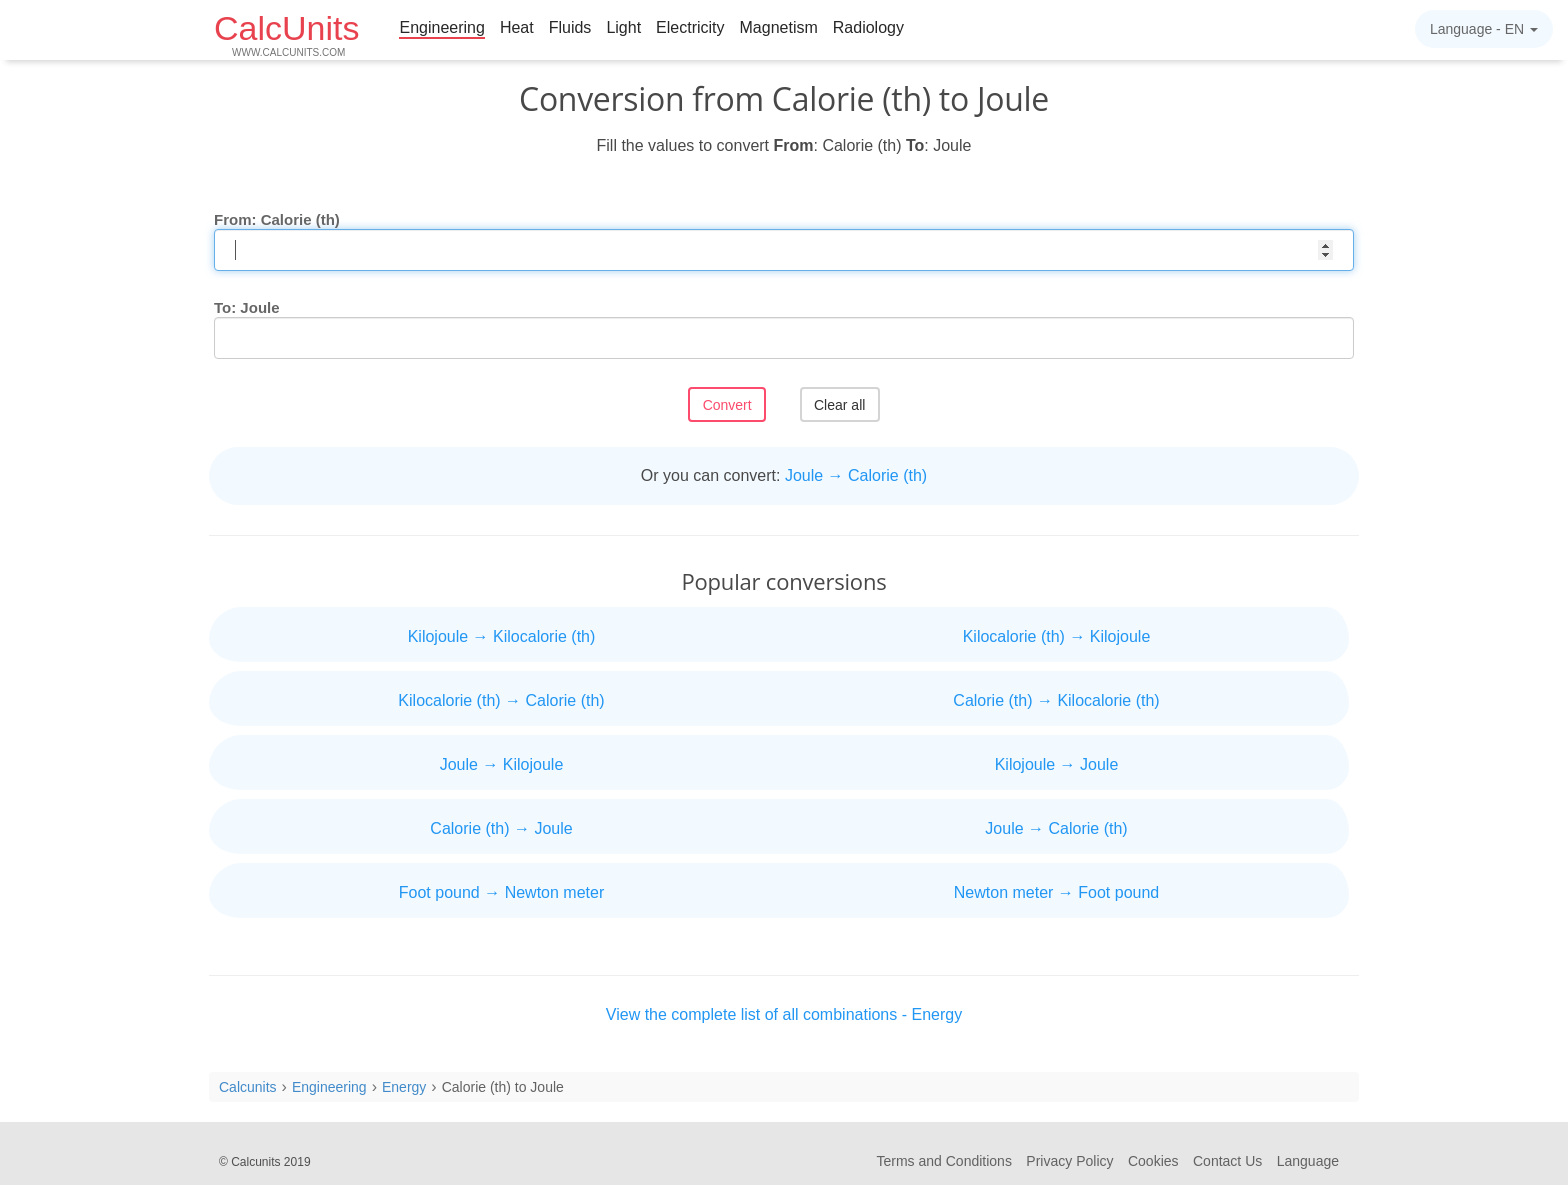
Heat (517, 27)
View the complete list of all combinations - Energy (784, 1014)
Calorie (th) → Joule (501, 828)
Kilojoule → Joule (1057, 764)
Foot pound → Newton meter (501, 892)
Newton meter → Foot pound (1056, 892)
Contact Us (1227, 1161)
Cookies (1153, 1161)
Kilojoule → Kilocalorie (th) (502, 636)
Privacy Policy (1069, 1161)
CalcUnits (286, 33)
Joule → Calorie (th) (856, 475)
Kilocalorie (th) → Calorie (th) (501, 700)
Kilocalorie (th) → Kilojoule (1057, 636)
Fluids (570, 27)
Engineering (441, 27)
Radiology (868, 27)
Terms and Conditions (944, 1161)
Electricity (690, 27)
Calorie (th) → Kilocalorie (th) (1056, 700)
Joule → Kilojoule (502, 764)
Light (623, 27)
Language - (1484, 29)
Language (1308, 1161)
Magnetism (779, 27)
